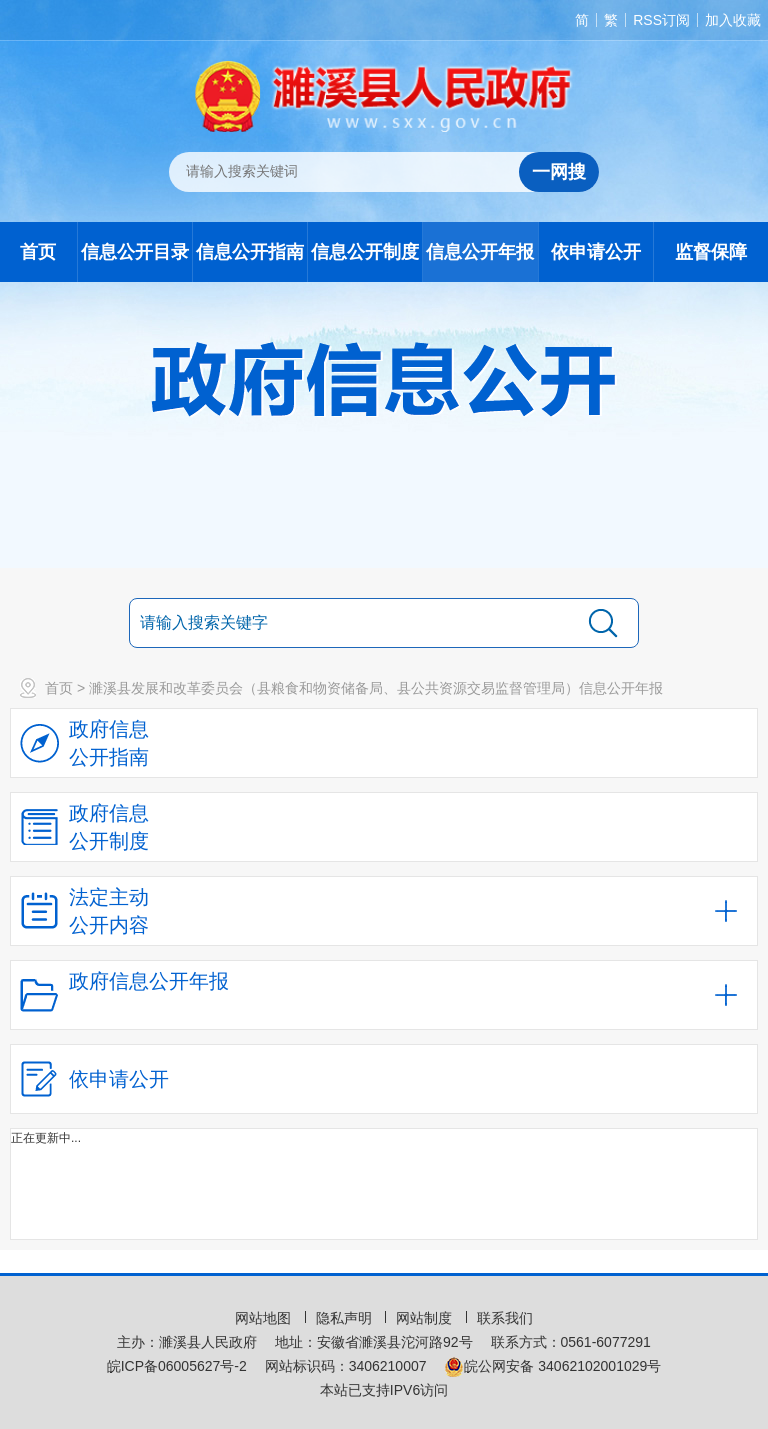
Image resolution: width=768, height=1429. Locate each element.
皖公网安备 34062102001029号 (552, 1366)
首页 (38, 252)
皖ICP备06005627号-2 (177, 1366)
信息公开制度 (365, 252)
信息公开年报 (480, 252)
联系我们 (505, 1318)
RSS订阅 (661, 20)
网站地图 (265, 1318)
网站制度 (426, 1318)
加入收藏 (733, 20)
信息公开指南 (250, 252)
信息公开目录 (135, 252)
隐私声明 (346, 1318)
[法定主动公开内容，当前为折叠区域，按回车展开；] (384, 911)
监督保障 (711, 252)
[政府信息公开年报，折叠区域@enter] (384, 995)
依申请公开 (596, 252)
